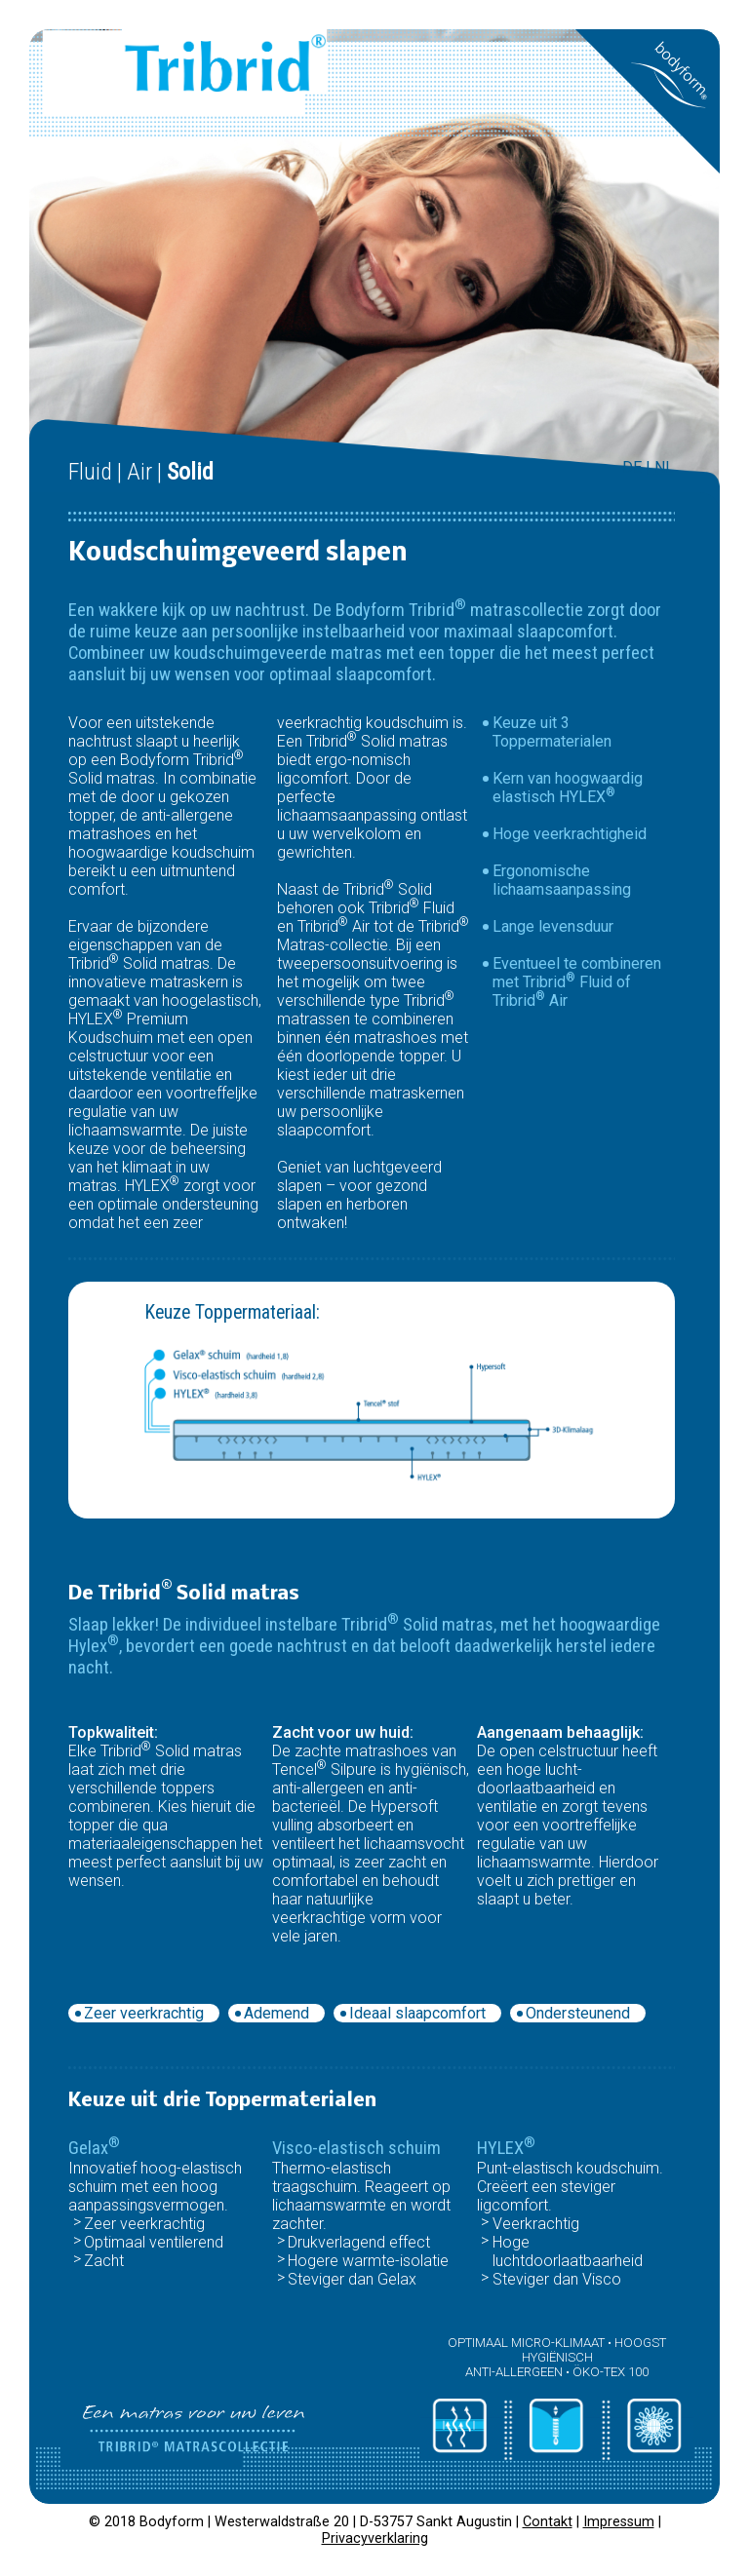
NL (664, 467)
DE (632, 467)
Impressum (618, 2522)
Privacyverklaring (375, 2538)
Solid (190, 471)
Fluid (90, 471)
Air (139, 471)
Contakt (547, 2522)
